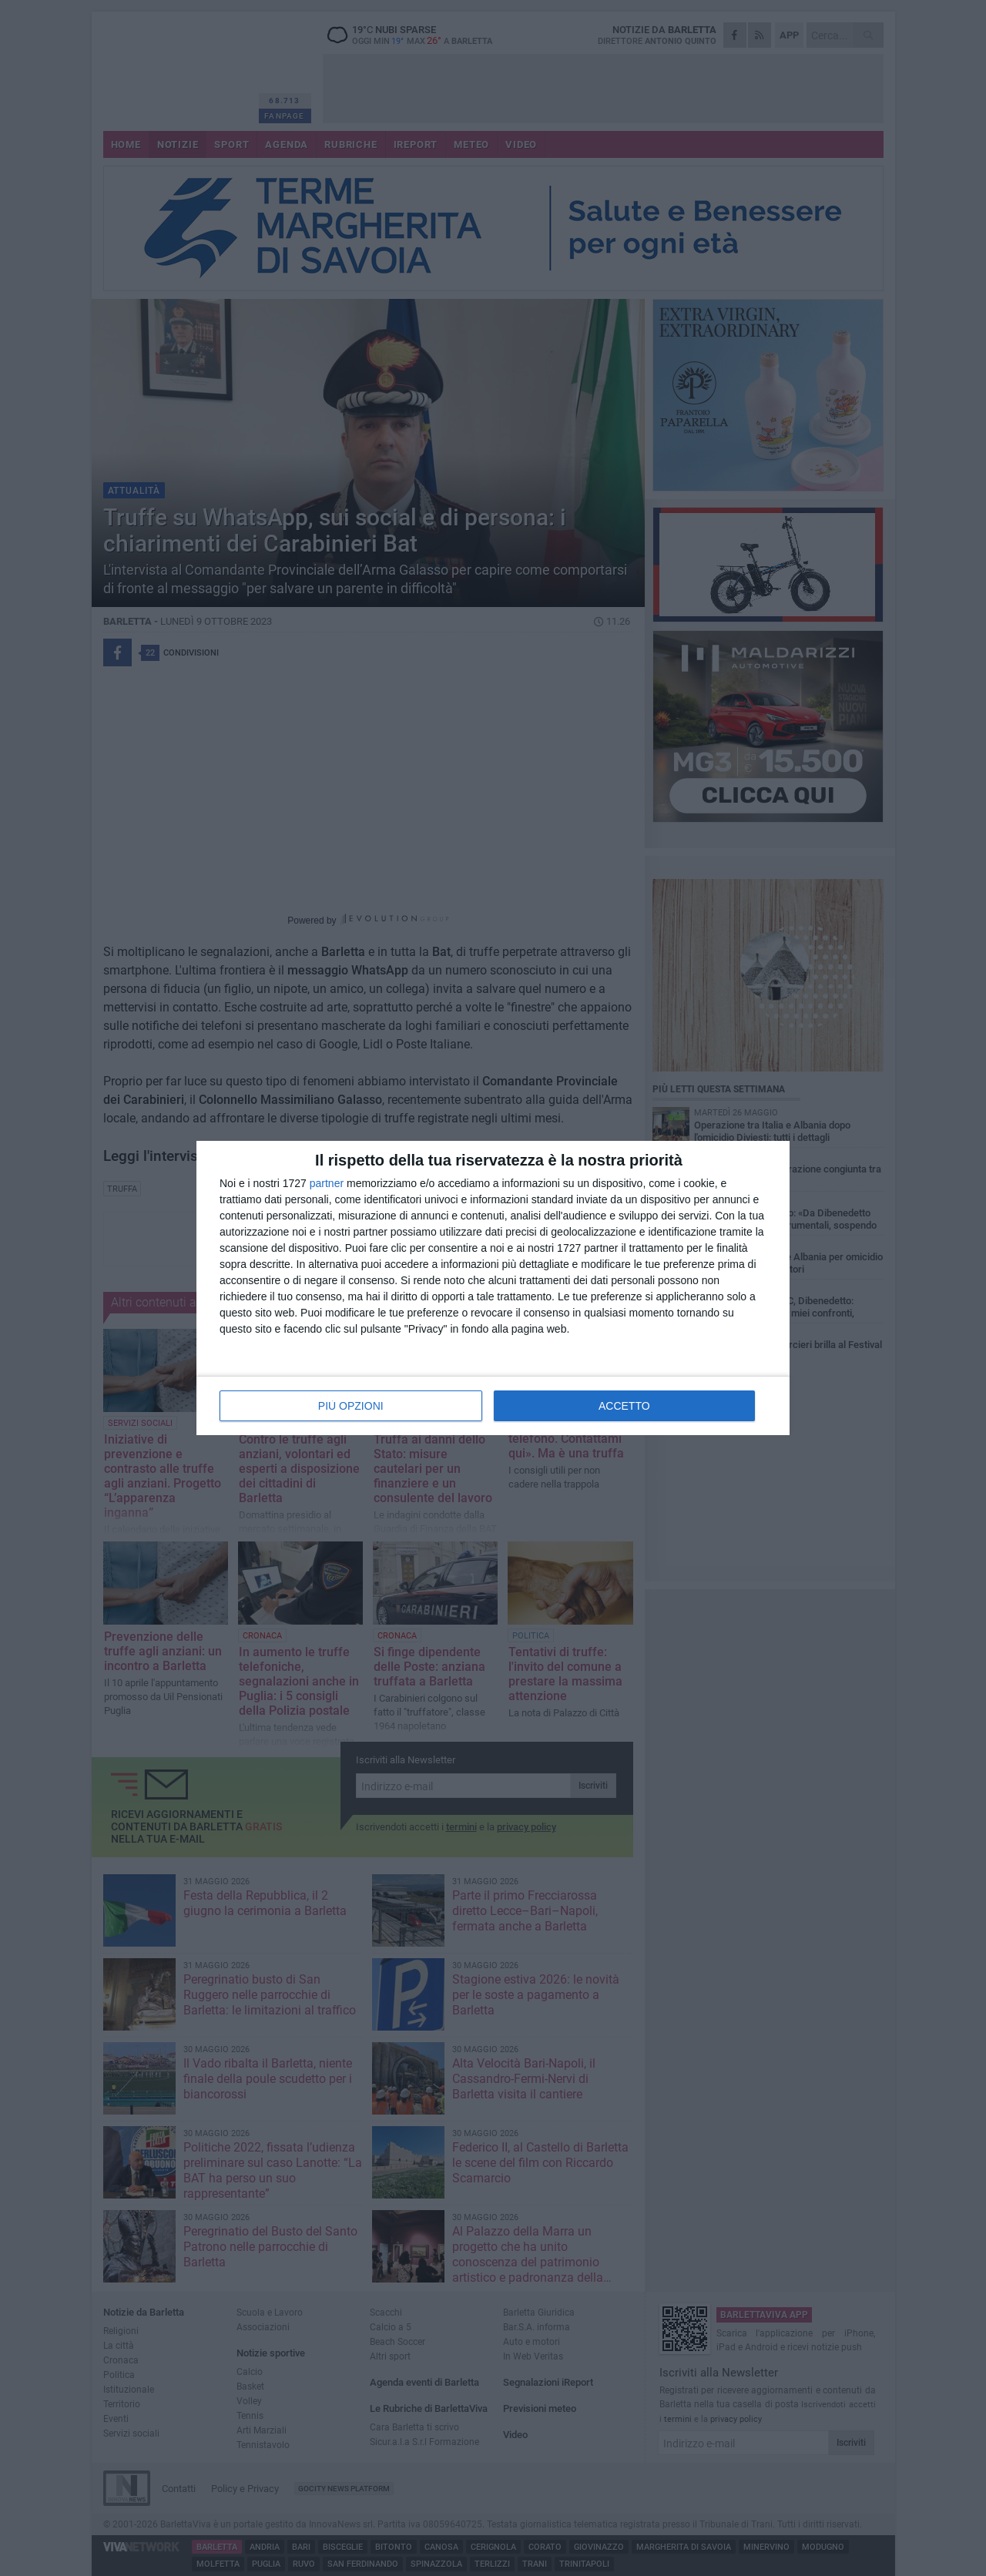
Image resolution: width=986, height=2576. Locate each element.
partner (327, 1183)
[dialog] (493, 1288)
